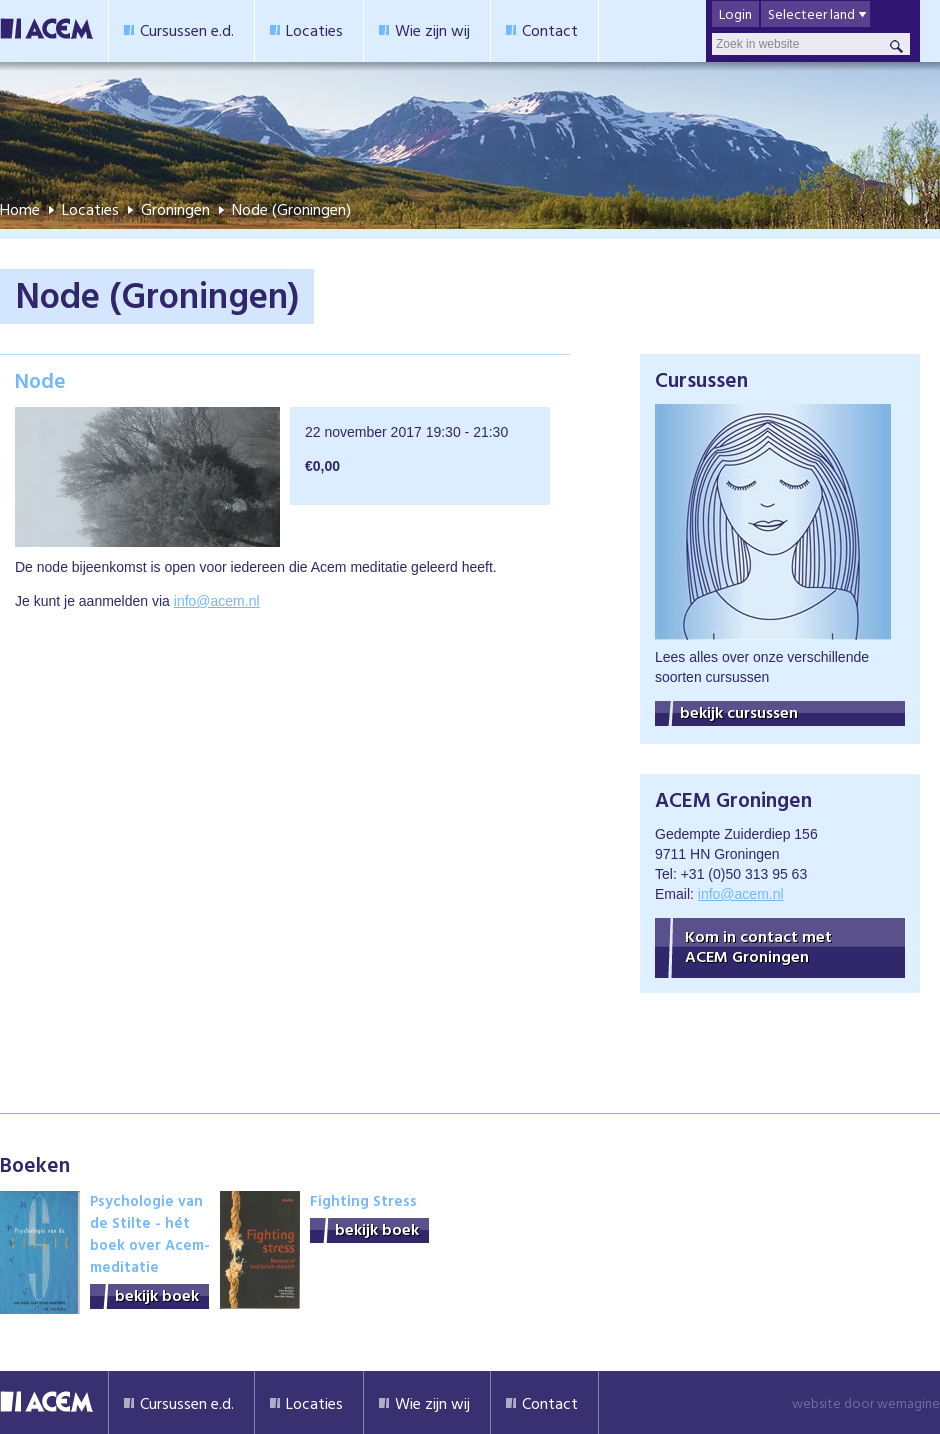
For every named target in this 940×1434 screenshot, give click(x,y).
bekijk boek (157, 1295)
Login (735, 13)
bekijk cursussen (739, 712)
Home (20, 209)
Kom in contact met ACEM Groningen (758, 946)
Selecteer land (811, 13)
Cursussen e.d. (187, 30)
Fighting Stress (363, 1200)
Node (40, 380)
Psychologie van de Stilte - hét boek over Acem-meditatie (150, 1233)
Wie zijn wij (432, 30)
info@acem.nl (217, 601)
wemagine (908, 1402)
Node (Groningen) (291, 209)
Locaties (314, 30)
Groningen (175, 209)
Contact (550, 30)
